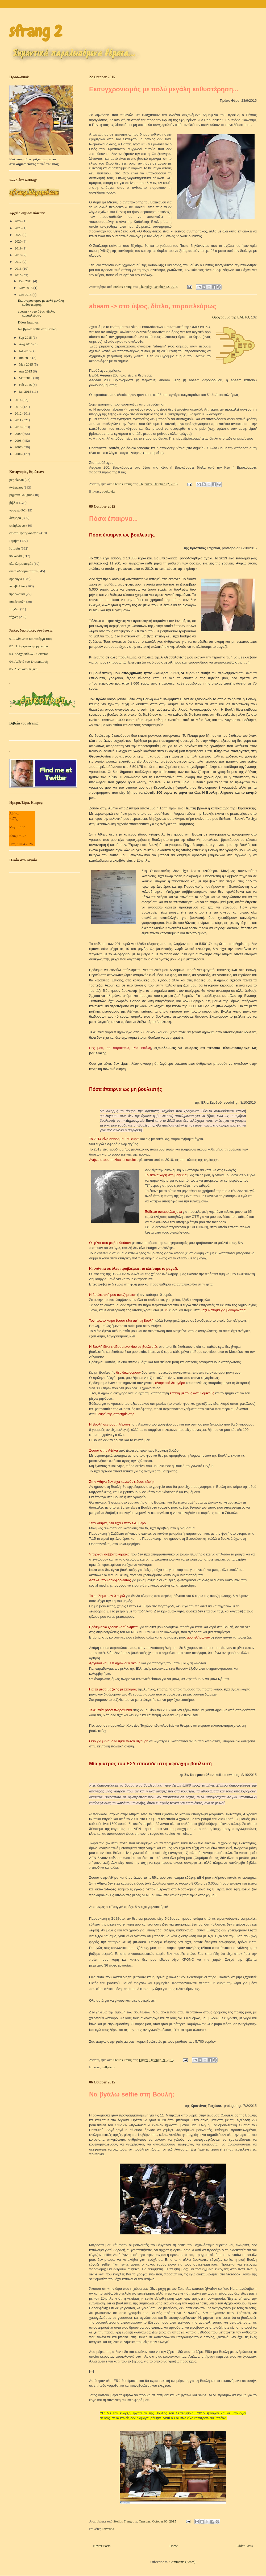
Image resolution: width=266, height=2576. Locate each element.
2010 (18, 427)
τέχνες (13, 617)
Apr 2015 (26, 371)
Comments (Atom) (182, 2562)
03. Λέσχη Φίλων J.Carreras (28, 654)
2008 (18, 441)
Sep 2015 (26, 337)
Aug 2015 (26, 344)
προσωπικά (17, 594)
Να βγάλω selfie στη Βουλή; (131, 2094)
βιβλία (13, 503)
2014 (18, 400)
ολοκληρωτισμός (21, 564)
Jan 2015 (25, 392)
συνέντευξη (17, 602)
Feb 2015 (26, 385)
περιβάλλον (17, 586)
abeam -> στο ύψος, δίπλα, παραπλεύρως (152, 306)
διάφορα (15, 518)
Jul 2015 (25, 351)
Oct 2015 (25, 295)
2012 (18, 413)
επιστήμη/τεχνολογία (24, 533)
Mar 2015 (26, 378)
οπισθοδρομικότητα (23, 571)
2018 (18, 255)
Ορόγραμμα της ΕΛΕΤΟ (230, 317)
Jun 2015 (25, 358)
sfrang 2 (35, 31)
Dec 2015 (26, 281)
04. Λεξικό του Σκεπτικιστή (28, 662)
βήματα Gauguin (20, 495)
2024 (18, 221)
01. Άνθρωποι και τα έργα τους (30, 639)
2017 (18, 262)
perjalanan (16, 480)
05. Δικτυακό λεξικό (23, 669)
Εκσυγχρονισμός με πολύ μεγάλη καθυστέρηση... (163, 89)
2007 (18, 447)
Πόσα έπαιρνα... (113, 518)
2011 (18, 420)
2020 (18, 241)
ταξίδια (14, 609)
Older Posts (245, 2546)
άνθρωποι (108, 2067)
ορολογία (108, 491)
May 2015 (26, 364)
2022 (18, 235)
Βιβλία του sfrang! (24, 723)
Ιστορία (14, 548)
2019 (18, 248)
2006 (18, 454)
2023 (18, 228)
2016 (18, 269)
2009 (18, 434)
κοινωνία (108, 2529)
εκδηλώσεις (17, 525)
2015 (18, 275)
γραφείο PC (17, 510)
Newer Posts (101, 2546)
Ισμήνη (14, 541)
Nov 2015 (26, 288)
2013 (18, 407)
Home (173, 2546)
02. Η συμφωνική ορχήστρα (28, 646)
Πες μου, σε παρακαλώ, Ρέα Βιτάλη (120, 1048)
